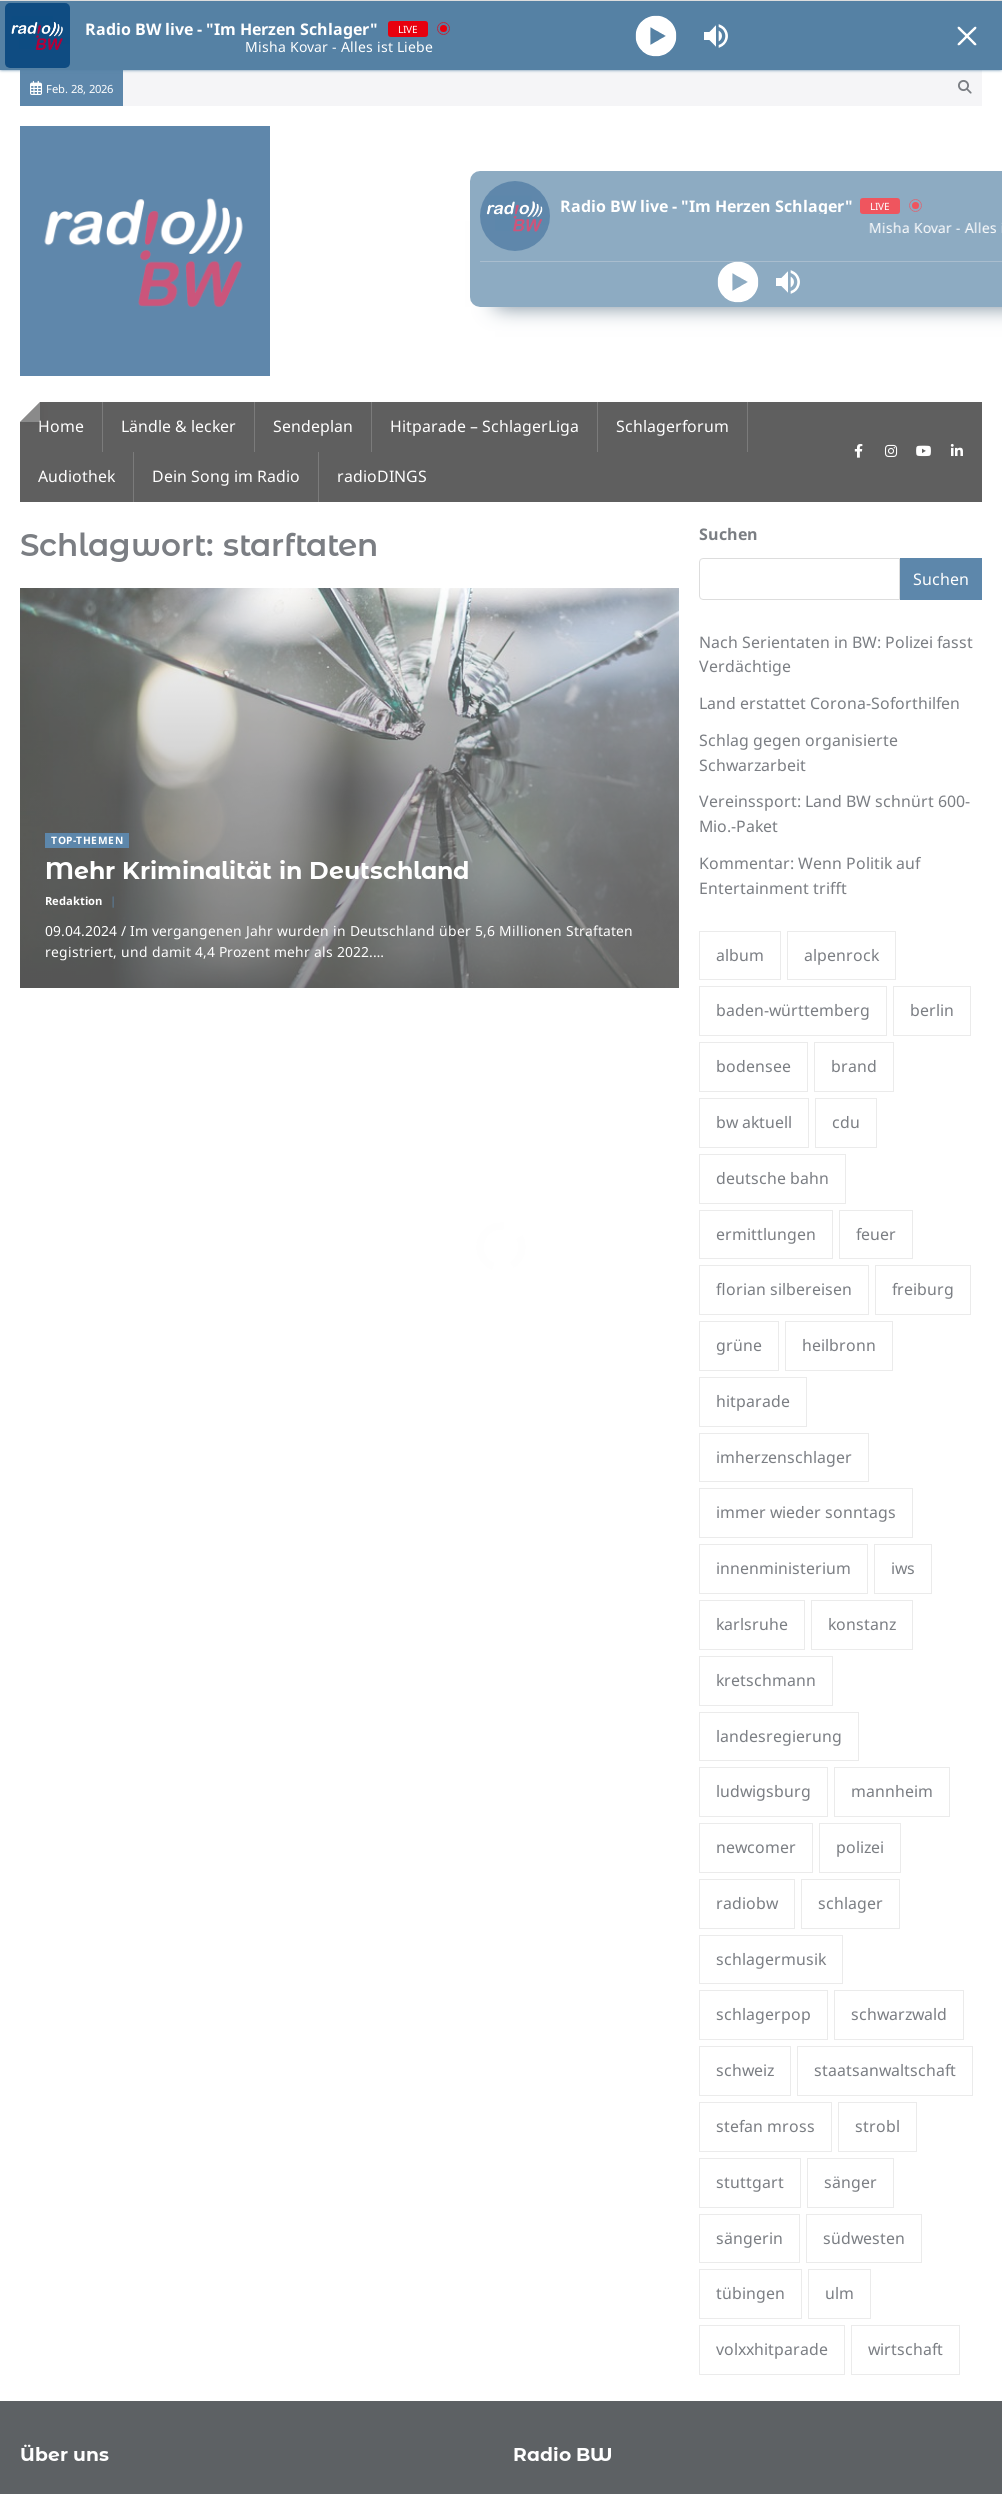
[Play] (656, 35)
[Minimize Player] (967, 36)
